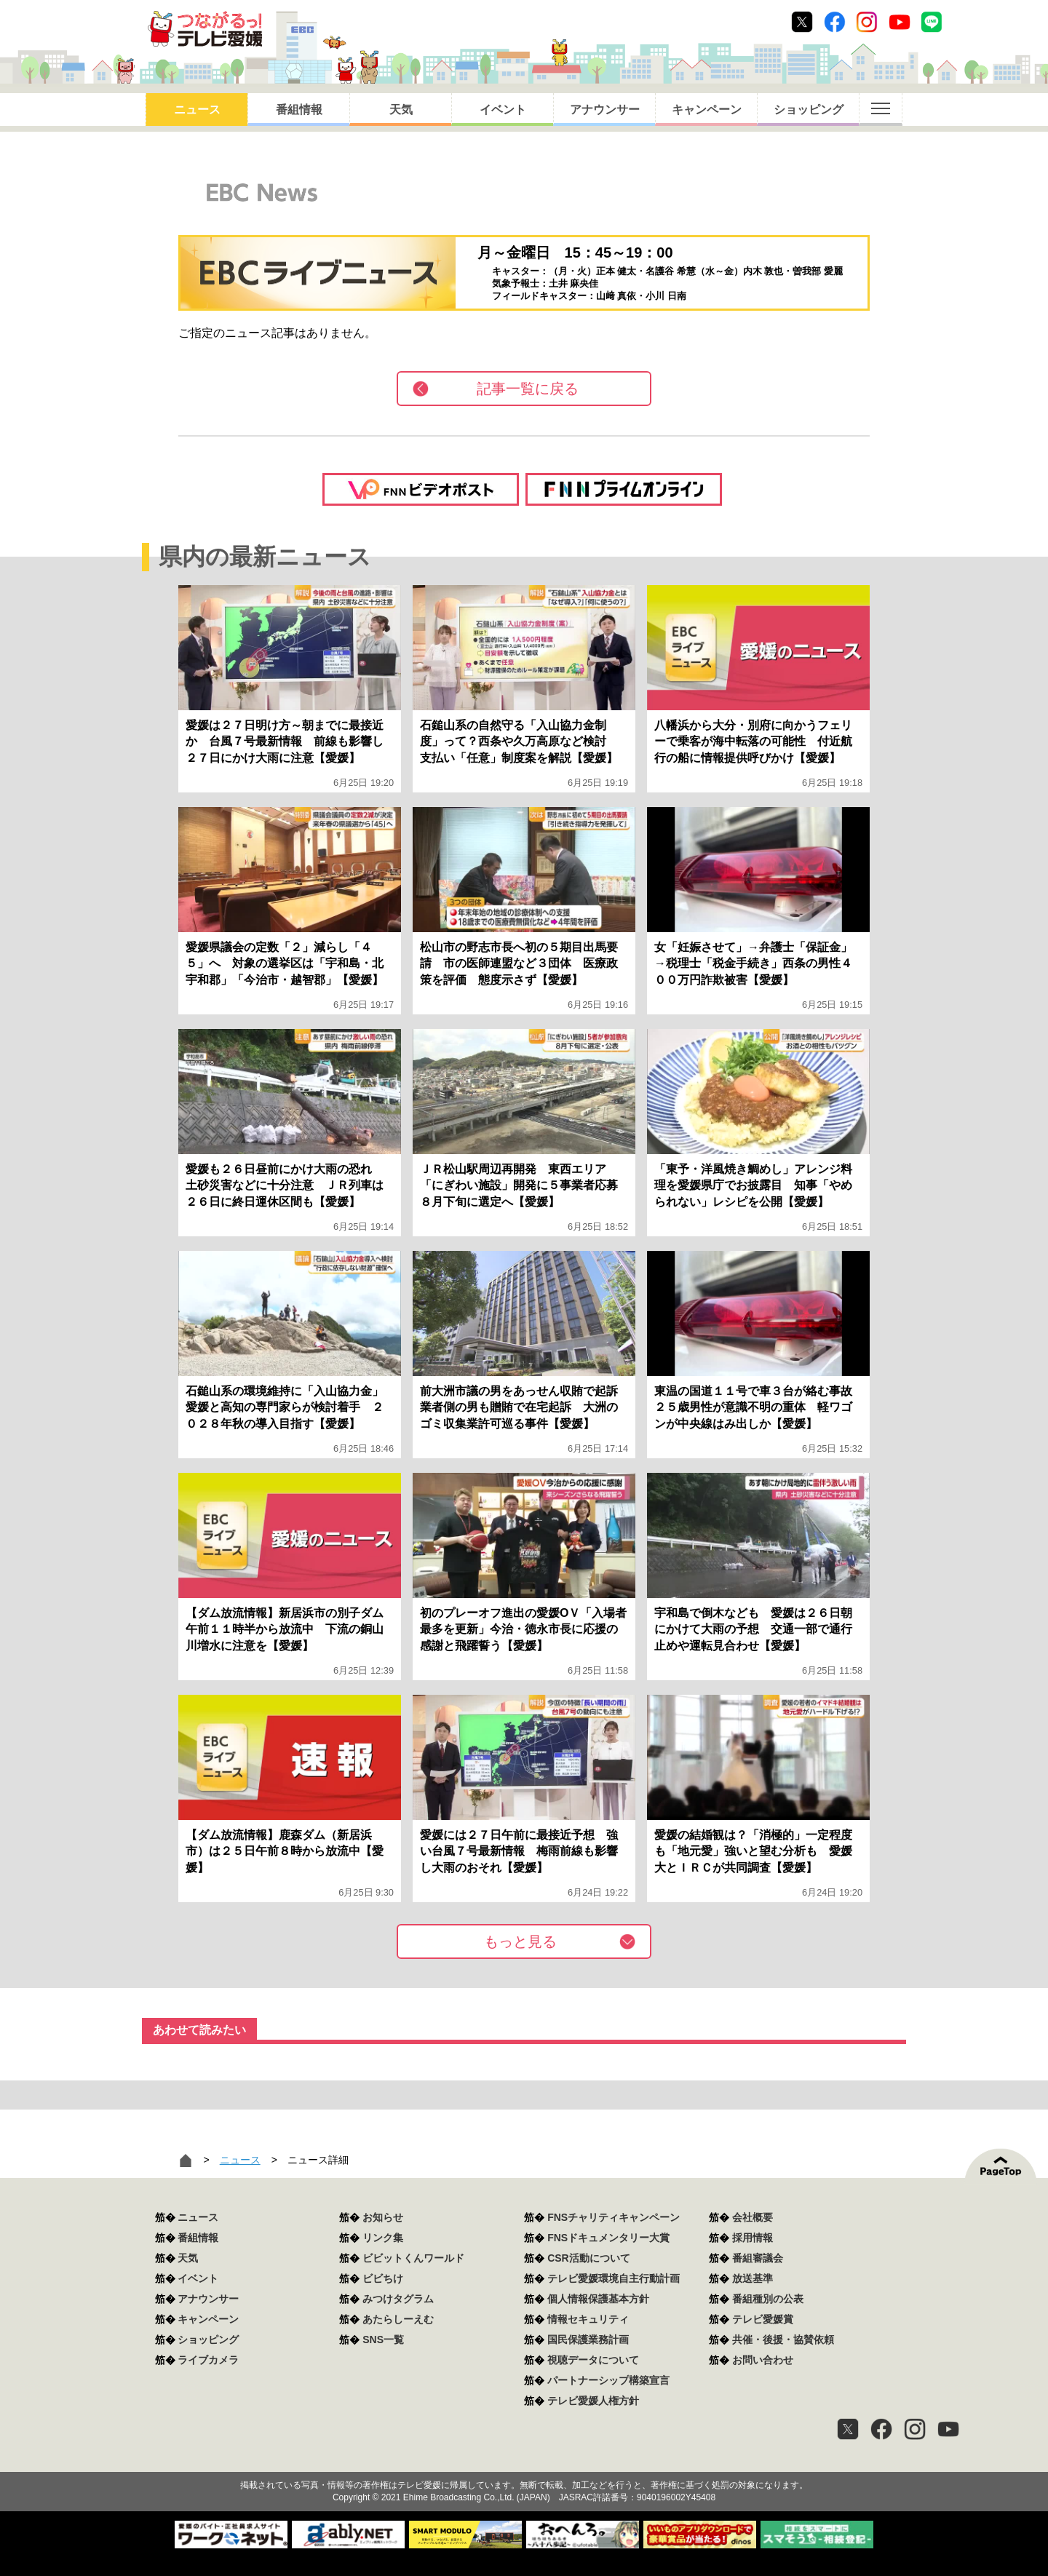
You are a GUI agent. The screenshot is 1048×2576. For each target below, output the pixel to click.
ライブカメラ (208, 2360)
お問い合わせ (762, 2360)
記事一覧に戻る (528, 389)
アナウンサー (605, 109)
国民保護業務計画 (588, 2339)
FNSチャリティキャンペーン (613, 2217)
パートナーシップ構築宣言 (608, 2380)
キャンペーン (707, 109)
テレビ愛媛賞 (762, 2319)
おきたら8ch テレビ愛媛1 (205, 28)
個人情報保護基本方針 (598, 2299)
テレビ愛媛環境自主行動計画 (613, 2278)
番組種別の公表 (767, 2299)
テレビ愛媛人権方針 (593, 2400)
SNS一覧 (383, 2339)
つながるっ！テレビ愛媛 (524, 2460)
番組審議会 (757, 2258)
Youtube (899, 22)
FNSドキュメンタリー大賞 (608, 2237)
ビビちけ (382, 2278)
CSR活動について (588, 2258)
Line (931, 22)
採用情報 (752, 2237)
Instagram (867, 22)
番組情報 (299, 109)
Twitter (802, 22)
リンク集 (382, 2237)
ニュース (197, 109)
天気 (401, 109)
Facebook (835, 22)
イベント (503, 109)
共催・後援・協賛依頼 (783, 2339)
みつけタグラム (398, 2299)
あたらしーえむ (398, 2319)
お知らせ (382, 2217)
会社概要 (752, 2217)
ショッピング (808, 109)
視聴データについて (593, 2360)
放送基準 (752, 2278)
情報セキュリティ (588, 2319)
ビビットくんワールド (413, 2258)
